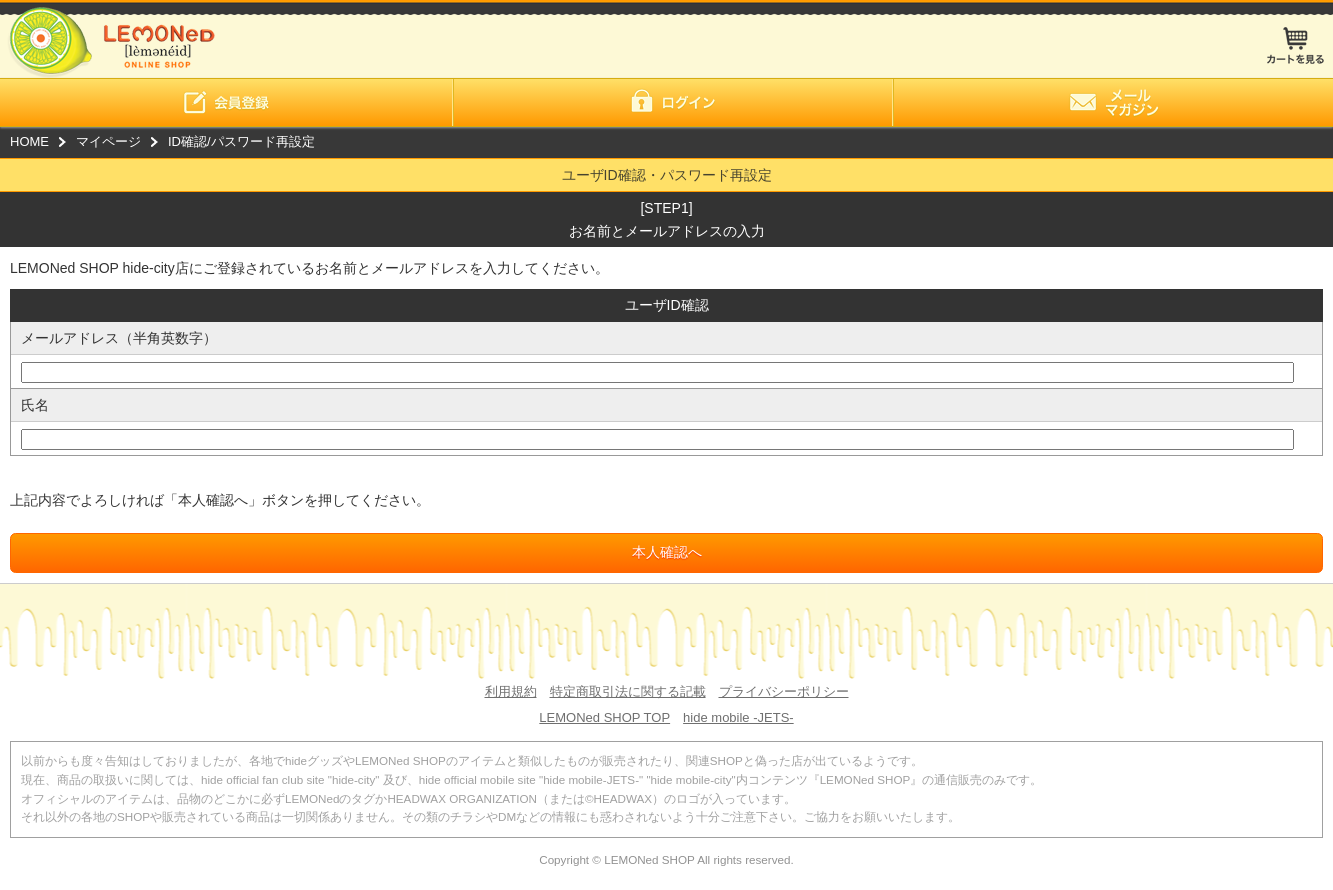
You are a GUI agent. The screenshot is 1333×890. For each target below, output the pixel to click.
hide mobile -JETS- (738, 717)
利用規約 (511, 691)
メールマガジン (1113, 102)
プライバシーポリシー (784, 691)
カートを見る (1295, 45)
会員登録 (226, 102)
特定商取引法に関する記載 (628, 691)
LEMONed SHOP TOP (604, 717)
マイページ (108, 141)
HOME (29, 141)
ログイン (673, 102)
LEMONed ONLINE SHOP (107, 39)
